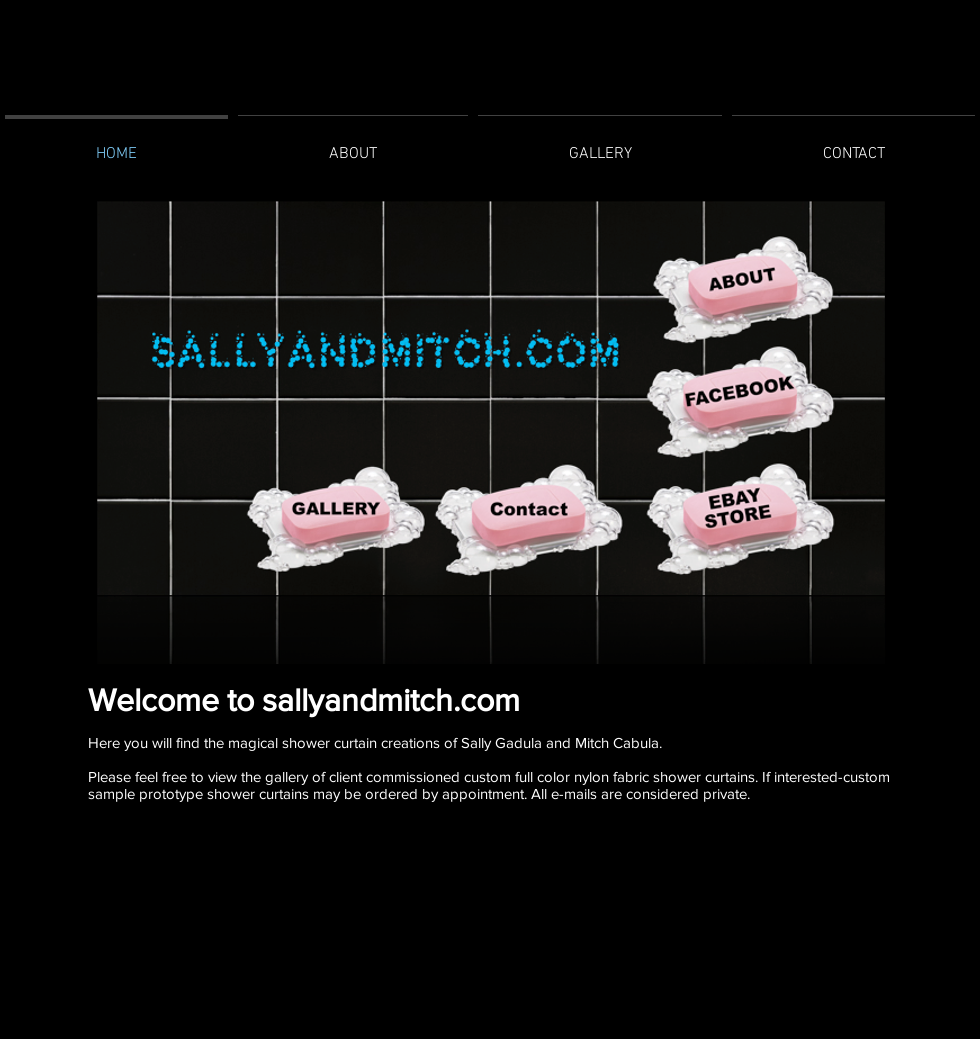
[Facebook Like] (485, 872)
